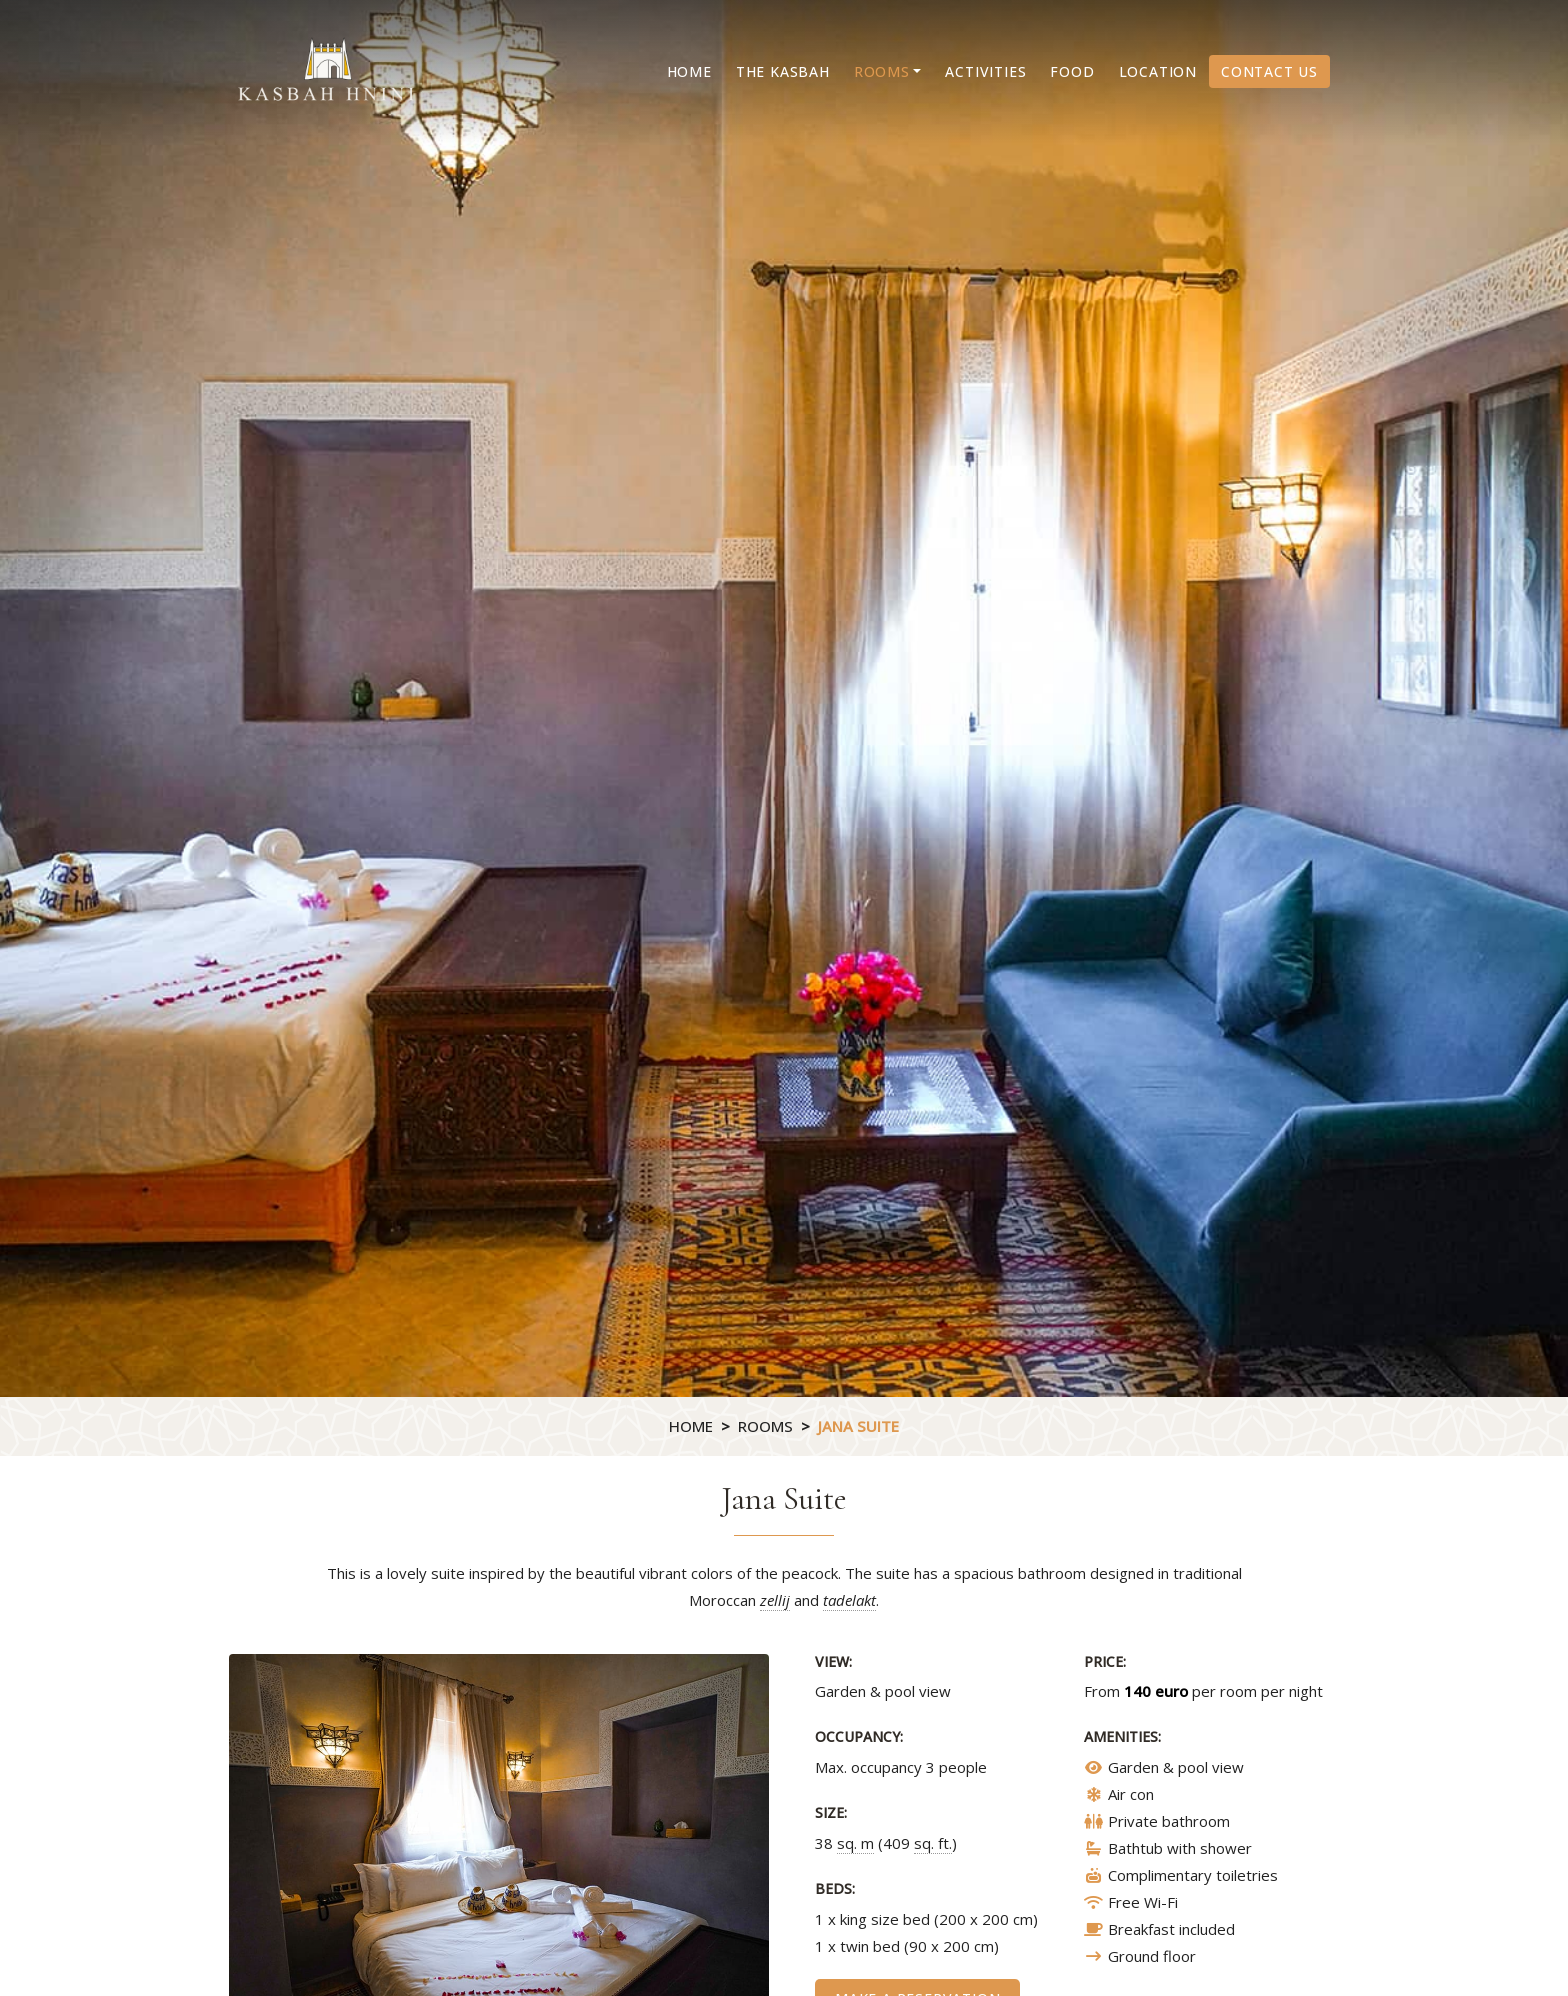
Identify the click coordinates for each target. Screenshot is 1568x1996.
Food (1072, 71)
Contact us (1269, 71)
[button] (888, 71)
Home (689, 71)
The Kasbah (783, 71)
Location (1158, 71)
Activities (985, 71)
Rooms (765, 1426)
